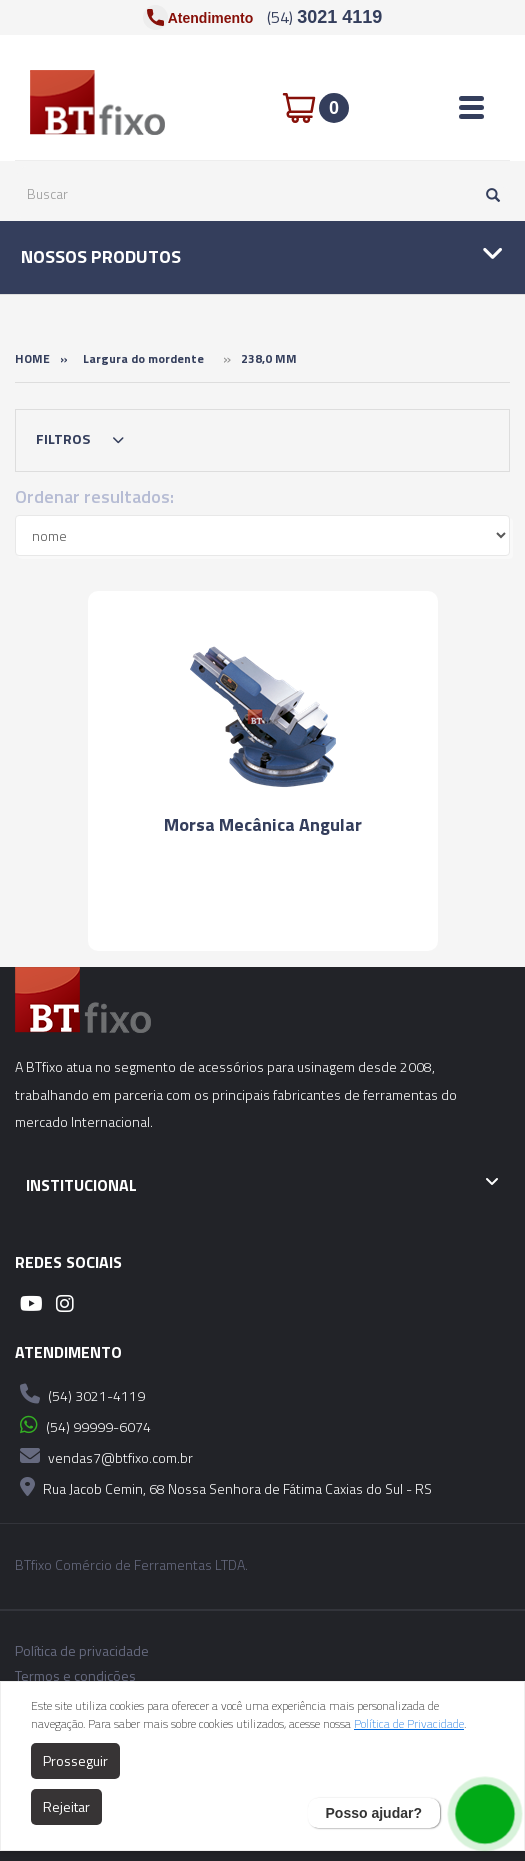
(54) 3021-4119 (80, 1394)
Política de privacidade (82, 1651)
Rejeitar (66, 1806)
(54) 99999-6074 (83, 1425)
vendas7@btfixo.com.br (104, 1456)
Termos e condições (75, 1676)
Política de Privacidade (409, 1723)
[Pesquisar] (488, 194)
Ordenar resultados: (94, 496)
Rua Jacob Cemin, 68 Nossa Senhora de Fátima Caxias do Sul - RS (223, 1487)
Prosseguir (75, 1760)
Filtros (85, 440)
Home (32, 358)
